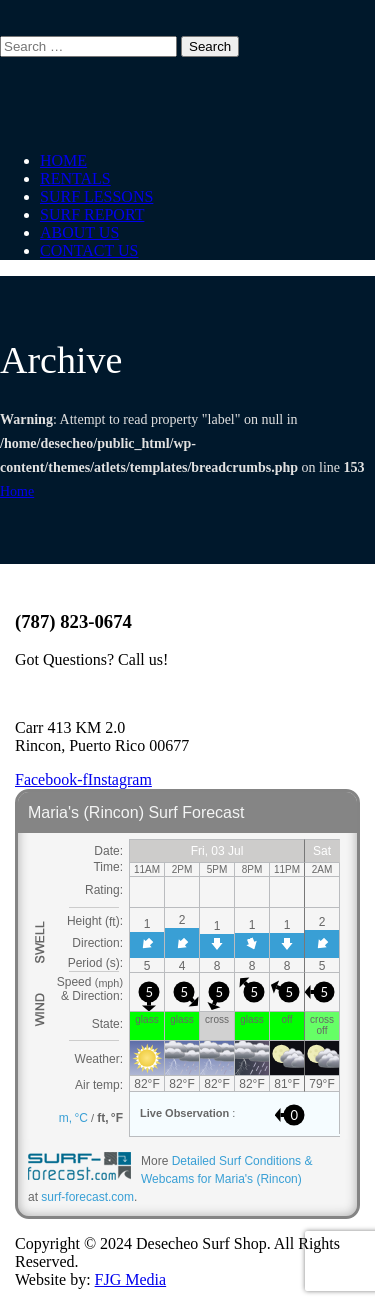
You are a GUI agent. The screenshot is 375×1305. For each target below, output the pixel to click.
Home (17, 491)
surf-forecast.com (87, 1197)
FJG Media (131, 1279)
